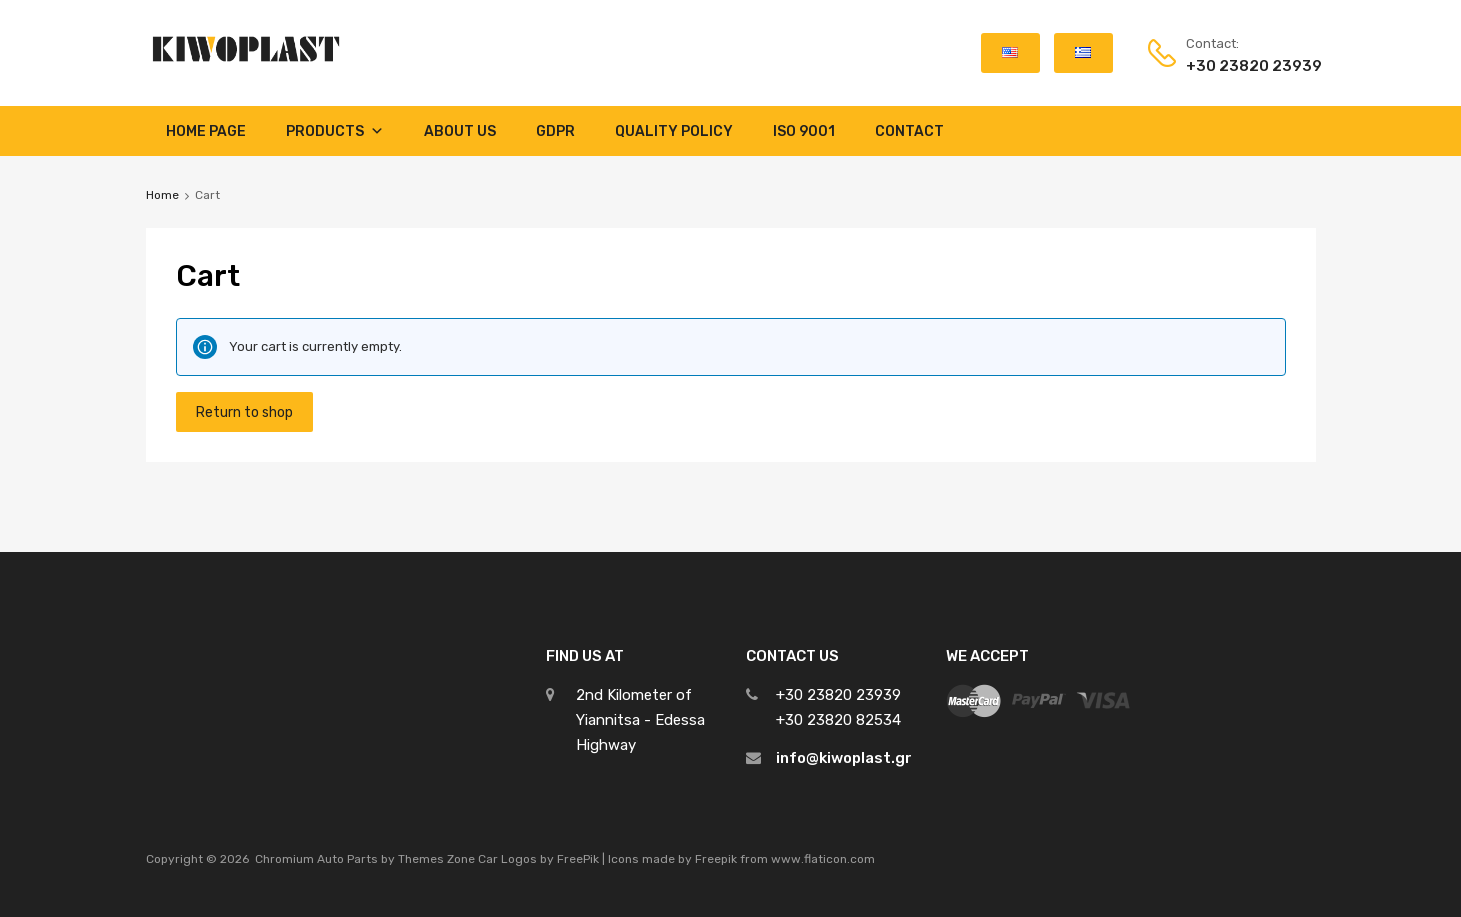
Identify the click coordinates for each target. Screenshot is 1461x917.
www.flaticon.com (823, 859)
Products (335, 131)
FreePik (578, 859)
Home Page (206, 131)
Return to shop (244, 412)
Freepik (716, 859)
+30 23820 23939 (1235, 66)
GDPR (555, 131)
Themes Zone (436, 859)
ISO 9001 (804, 131)
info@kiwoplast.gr (844, 758)
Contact (909, 131)
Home (162, 195)
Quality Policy (674, 131)
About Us (460, 131)
